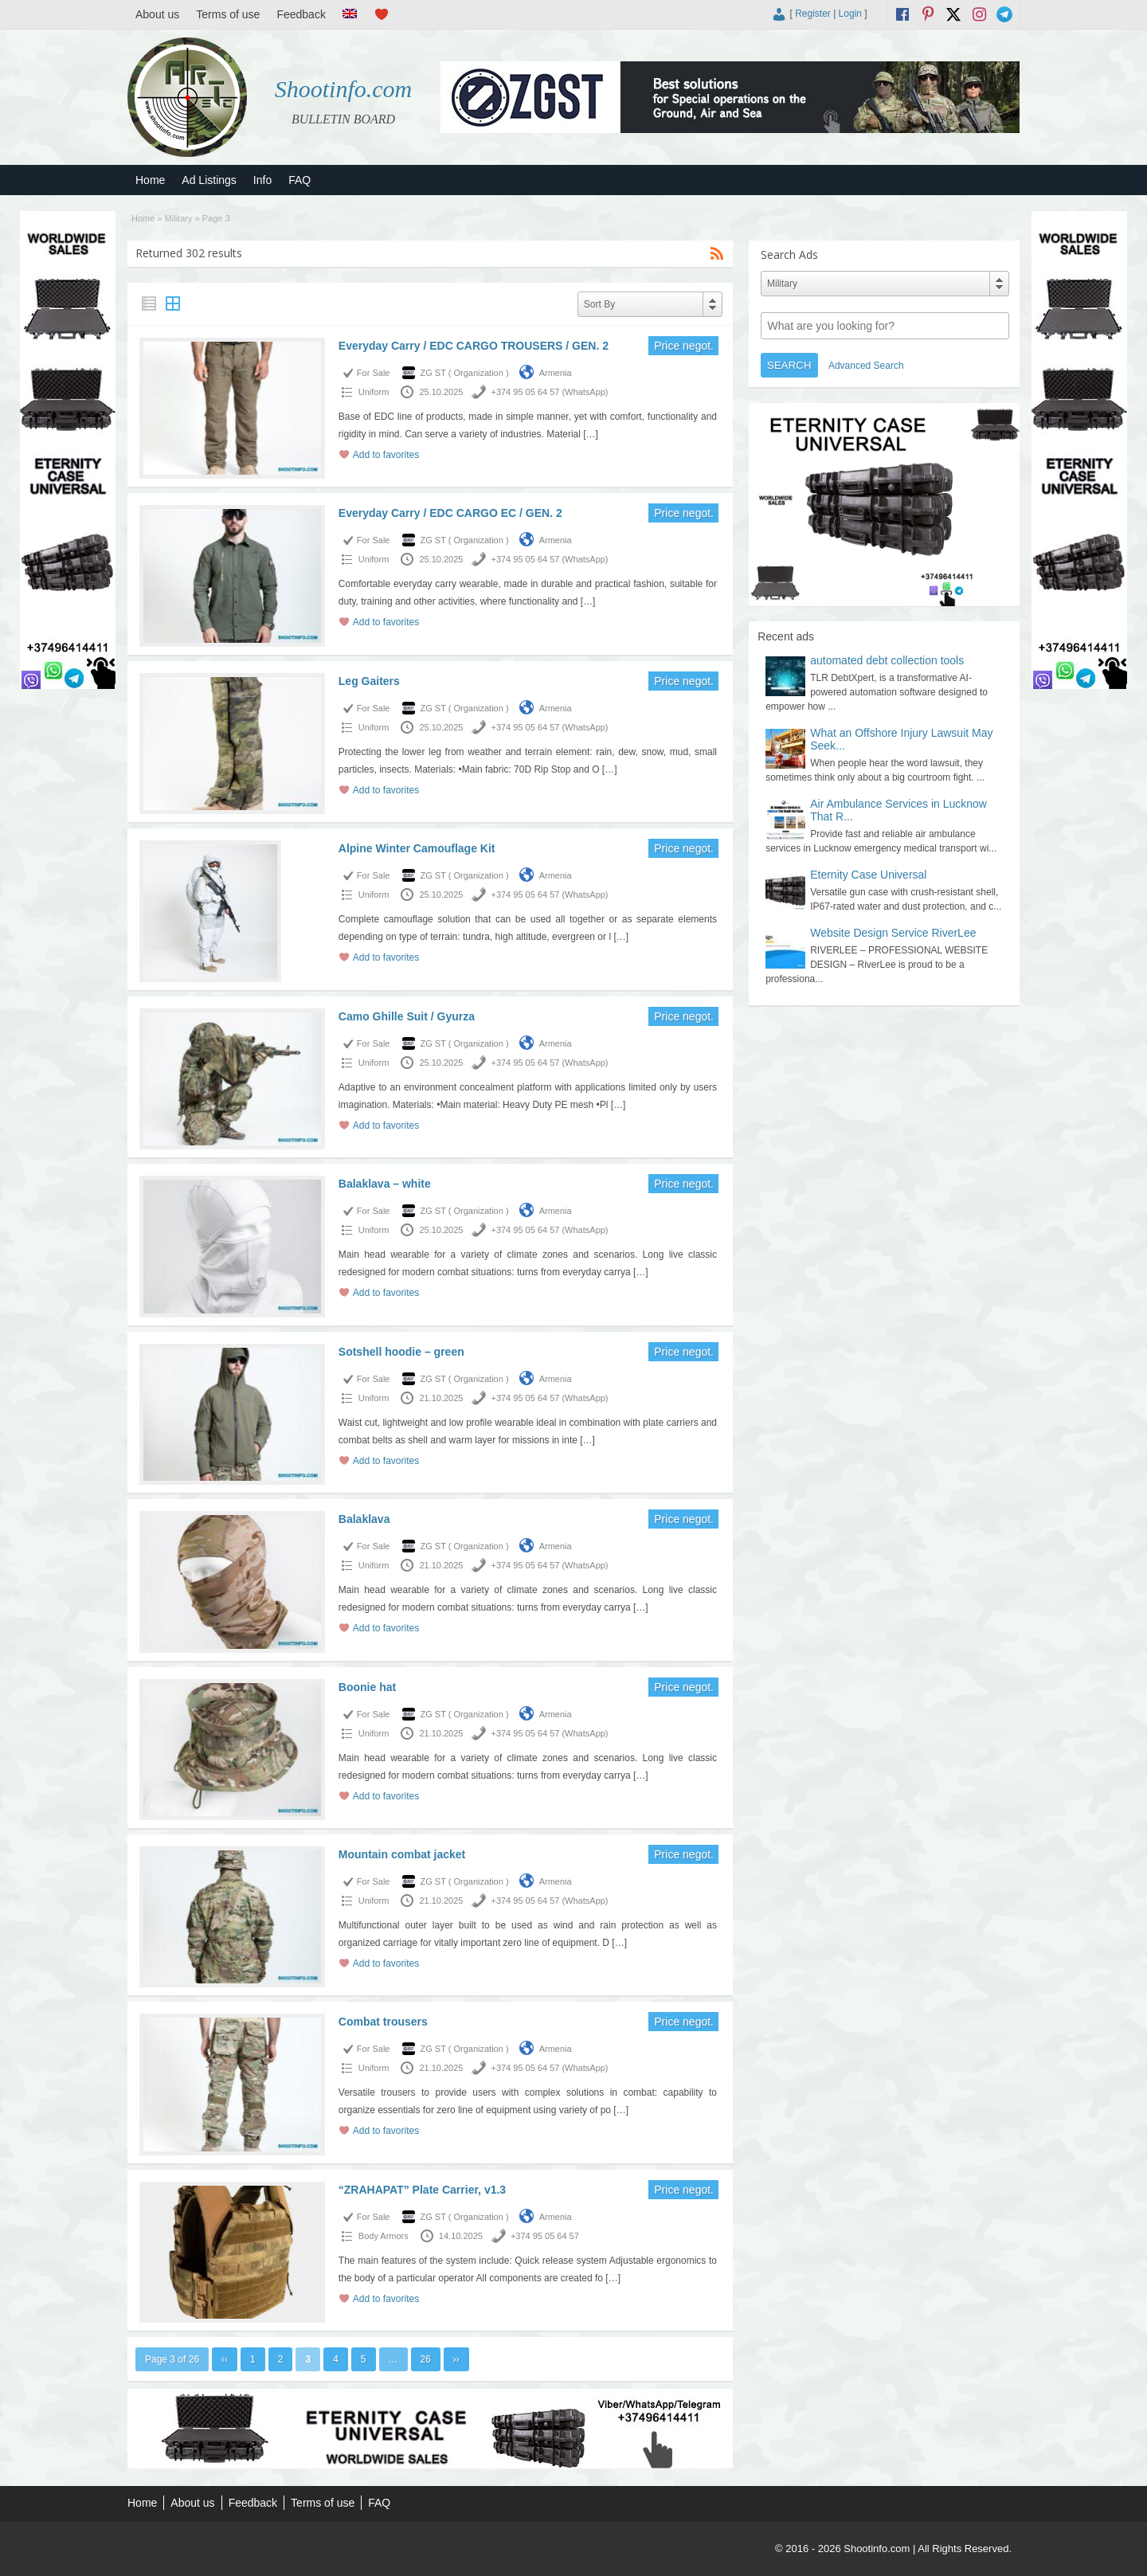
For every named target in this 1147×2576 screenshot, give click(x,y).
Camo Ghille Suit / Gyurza (407, 1016)
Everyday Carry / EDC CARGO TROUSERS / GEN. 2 (474, 345)
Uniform (374, 392)
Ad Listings (209, 180)
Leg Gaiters (369, 681)
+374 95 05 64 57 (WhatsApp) (549, 392)
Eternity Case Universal (868, 874)
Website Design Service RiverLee (893, 932)
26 (426, 2359)
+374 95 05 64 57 (545, 2236)
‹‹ (224, 2359)
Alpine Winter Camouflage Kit (417, 848)
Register (813, 13)
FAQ (299, 180)
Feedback (300, 14)
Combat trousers (383, 2021)
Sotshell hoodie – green (401, 1351)
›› (456, 2359)
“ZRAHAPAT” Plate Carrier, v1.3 (422, 2189)
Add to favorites (386, 454)
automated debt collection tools (887, 660)
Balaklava (364, 1519)
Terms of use (228, 14)
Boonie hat (367, 1687)
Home (150, 180)
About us (157, 14)
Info (262, 180)
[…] (590, 434)
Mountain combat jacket (402, 1854)
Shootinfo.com (344, 89)
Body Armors (383, 2236)
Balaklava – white (385, 1183)
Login (850, 13)
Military (179, 218)
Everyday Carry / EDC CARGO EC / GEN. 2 (450, 513)
